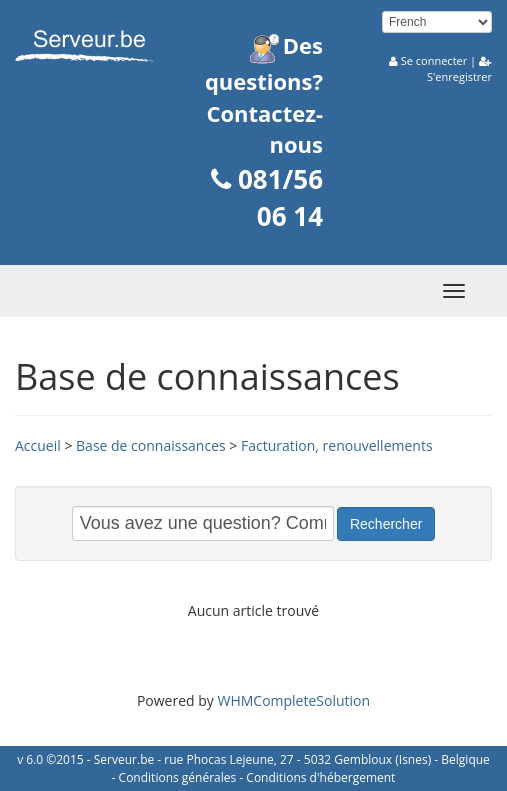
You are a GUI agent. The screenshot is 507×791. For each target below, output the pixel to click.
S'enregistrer (459, 76)
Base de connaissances (151, 445)
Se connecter (434, 60)
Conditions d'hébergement (320, 777)
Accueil (38, 445)
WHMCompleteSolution (293, 700)
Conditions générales (178, 777)
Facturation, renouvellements (337, 445)
